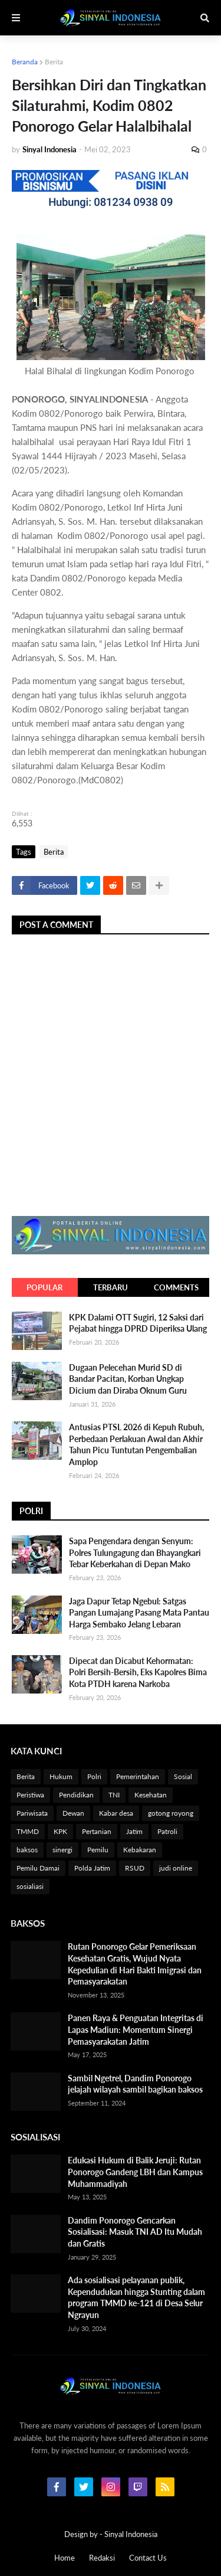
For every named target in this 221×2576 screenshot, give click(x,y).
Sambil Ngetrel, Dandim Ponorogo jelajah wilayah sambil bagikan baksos (135, 2084)
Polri (94, 1776)
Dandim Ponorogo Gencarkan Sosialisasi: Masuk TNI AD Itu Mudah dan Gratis (135, 2231)
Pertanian (96, 1831)
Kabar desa (116, 1813)
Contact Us (148, 2557)
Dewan (73, 1813)
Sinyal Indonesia (130, 2534)
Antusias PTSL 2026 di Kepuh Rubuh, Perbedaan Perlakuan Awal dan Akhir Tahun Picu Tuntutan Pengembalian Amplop (136, 1444)
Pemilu (97, 1849)
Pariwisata (32, 1813)
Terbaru (110, 1287)
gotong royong (170, 1813)
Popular (44, 1287)
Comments (176, 1287)
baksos (27, 1849)
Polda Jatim (92, 1868)
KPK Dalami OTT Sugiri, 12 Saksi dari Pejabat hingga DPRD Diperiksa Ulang (138, 1323)
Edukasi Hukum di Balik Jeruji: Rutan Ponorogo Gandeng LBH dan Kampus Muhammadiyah (135, 2171)
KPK (60, 1831)
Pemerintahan (137, 1776)
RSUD (134, 1868)
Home (64, 2557)
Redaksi (102, 2557)
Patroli (167, 1831)
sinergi (62, 1849)
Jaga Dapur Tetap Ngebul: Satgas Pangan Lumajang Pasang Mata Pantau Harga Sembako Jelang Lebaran (139, 1612)
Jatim (134, 1831)
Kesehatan (150, 1794)
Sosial (183, 1776)
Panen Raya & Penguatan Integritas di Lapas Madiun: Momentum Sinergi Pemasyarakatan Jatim (135, 2029)
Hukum (61, 1776)
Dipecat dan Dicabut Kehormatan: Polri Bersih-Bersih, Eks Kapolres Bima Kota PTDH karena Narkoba (138, 1672)
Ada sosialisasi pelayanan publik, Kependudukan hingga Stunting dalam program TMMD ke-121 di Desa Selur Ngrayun (136, 2297)
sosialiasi (30, 1886)
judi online (175, 1868)
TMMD (28, 1831)
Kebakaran (139, 1849)
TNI (114, 1794)
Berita (54, 61)
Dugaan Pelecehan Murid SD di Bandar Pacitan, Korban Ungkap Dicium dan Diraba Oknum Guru (128, 1378)
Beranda (25, 61)
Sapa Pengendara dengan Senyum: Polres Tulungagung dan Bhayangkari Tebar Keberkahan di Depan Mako (135, 1552)
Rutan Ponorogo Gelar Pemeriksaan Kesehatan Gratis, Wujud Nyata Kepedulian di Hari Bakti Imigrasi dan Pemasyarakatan (135, 1963)
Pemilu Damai (38, 1868)
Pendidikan (76, 1794)
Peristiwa (30, 1794)
